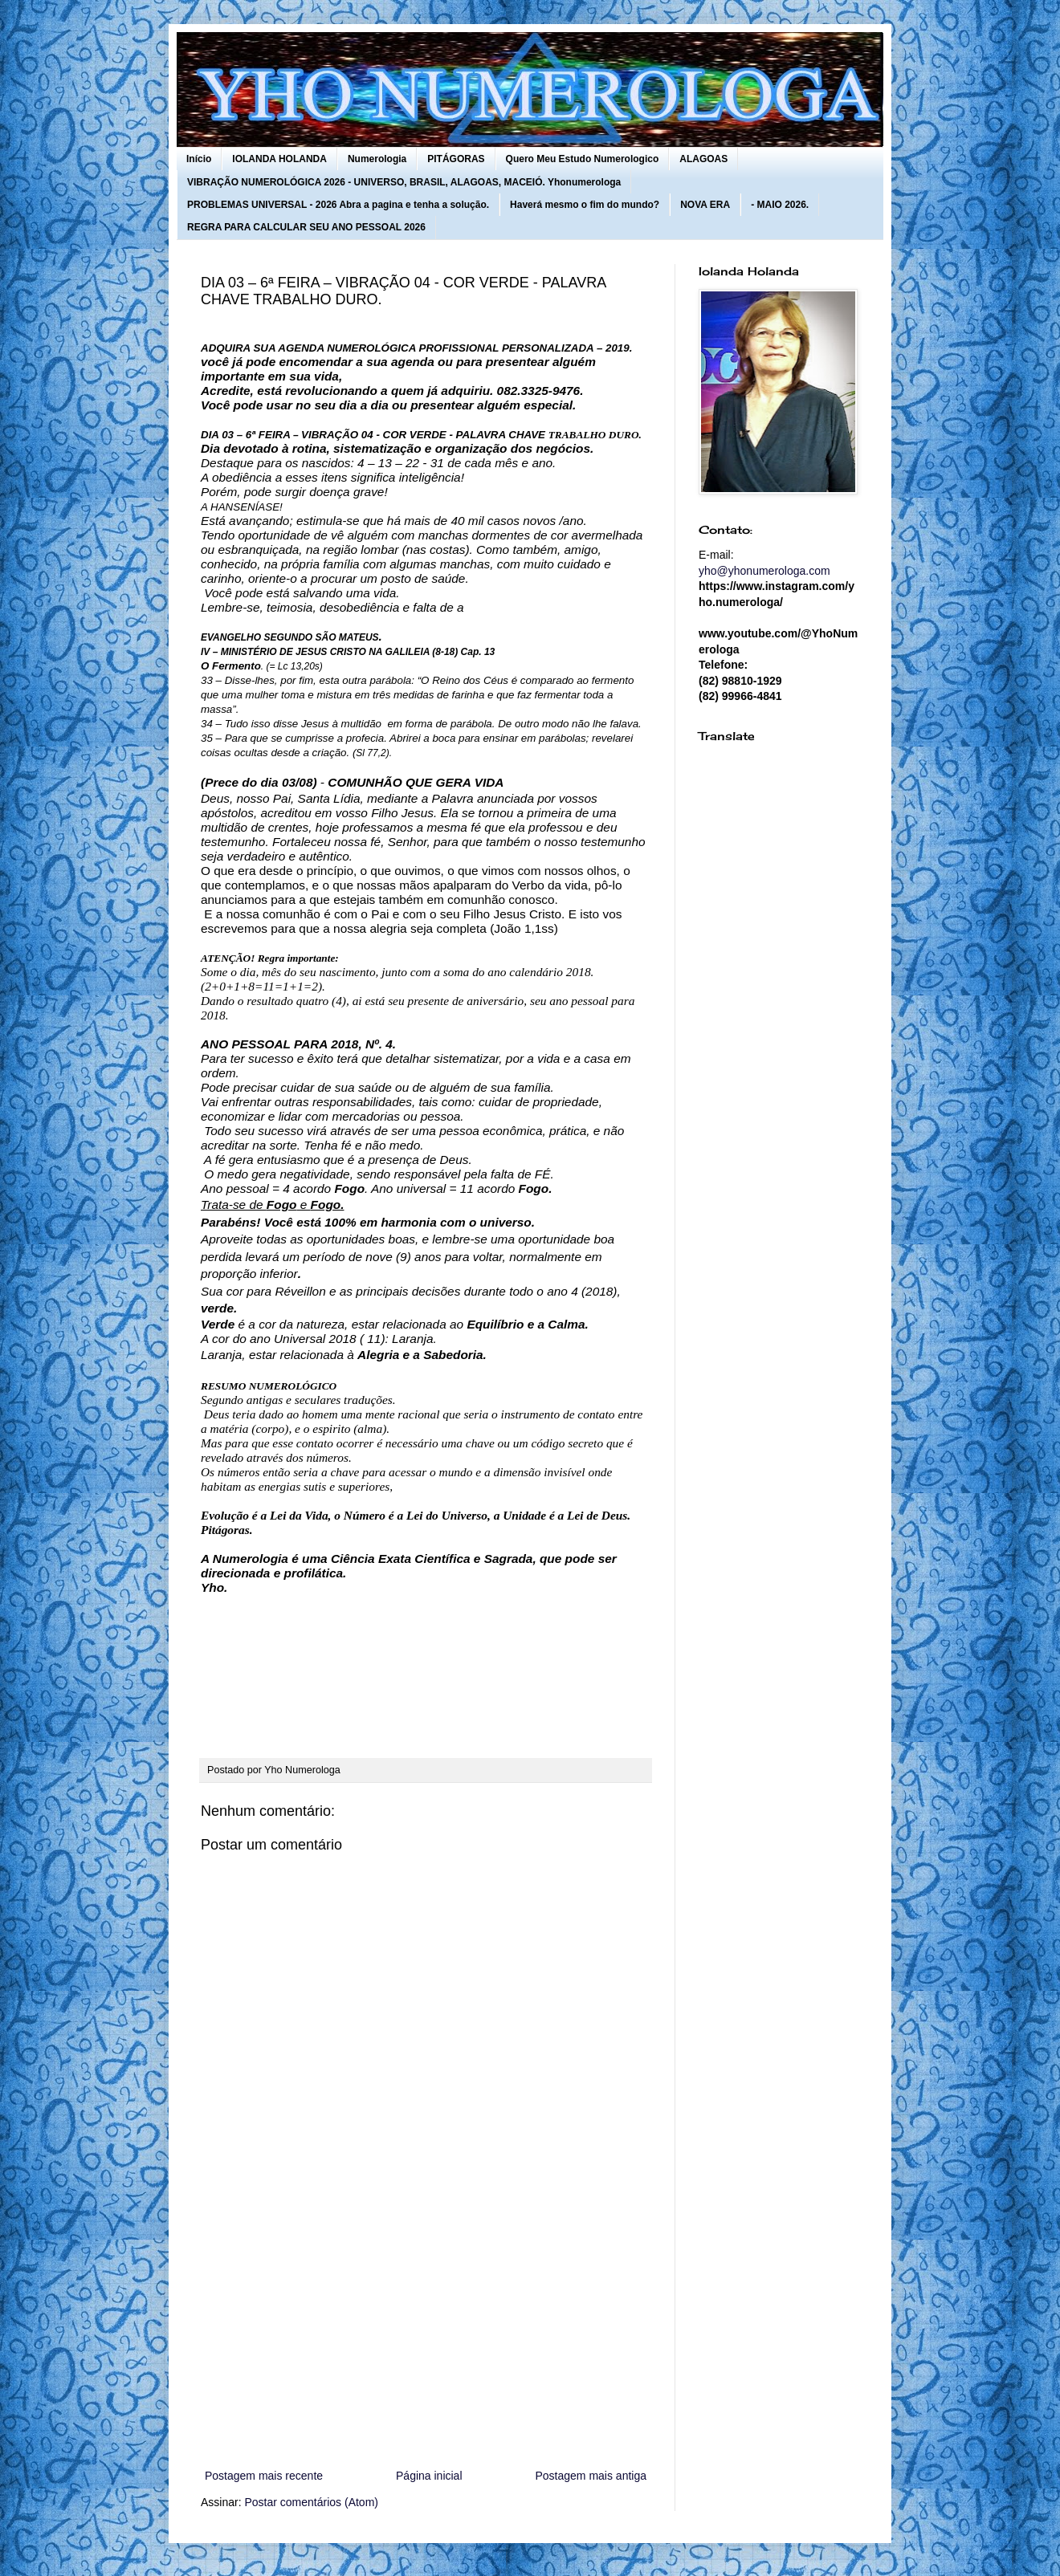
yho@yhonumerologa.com (764, 570)
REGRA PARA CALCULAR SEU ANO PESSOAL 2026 (306, 227)
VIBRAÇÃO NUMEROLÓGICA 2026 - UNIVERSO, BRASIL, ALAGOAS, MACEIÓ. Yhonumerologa (404, 182)
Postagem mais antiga (590, 2475)
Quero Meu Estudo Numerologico (582, 159)
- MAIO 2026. (780, 204)
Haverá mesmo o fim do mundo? (584, 204)
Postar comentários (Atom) (311, 2502)
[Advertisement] (425, 2333)
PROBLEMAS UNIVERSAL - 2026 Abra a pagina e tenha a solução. (338, 204)
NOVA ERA (705, 204)
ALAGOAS (703, 159)
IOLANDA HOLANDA (279, 159)
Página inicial (429, 2475)
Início (198, 159)
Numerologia (377, 159)
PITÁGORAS (455, 159)
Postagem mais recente (264, 2475)
